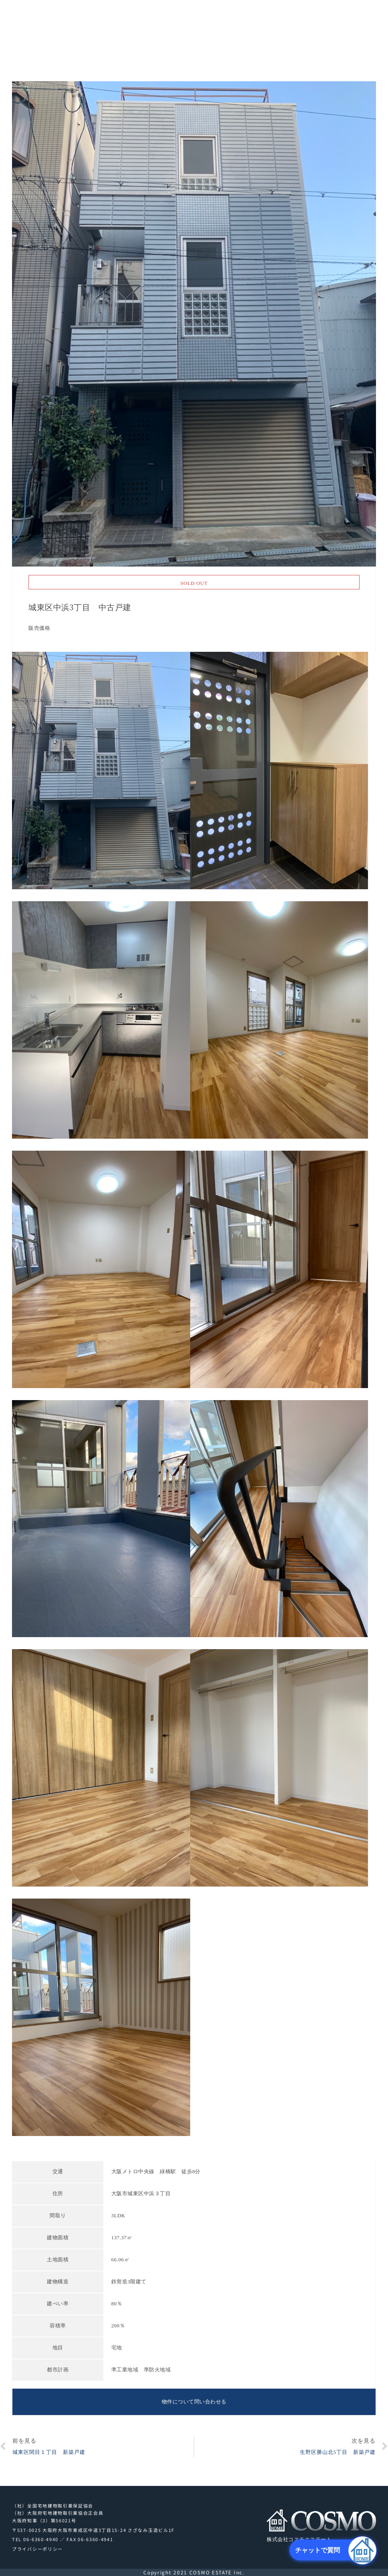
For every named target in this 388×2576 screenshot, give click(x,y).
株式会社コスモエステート (40, 29)
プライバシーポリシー (37, 2549)
